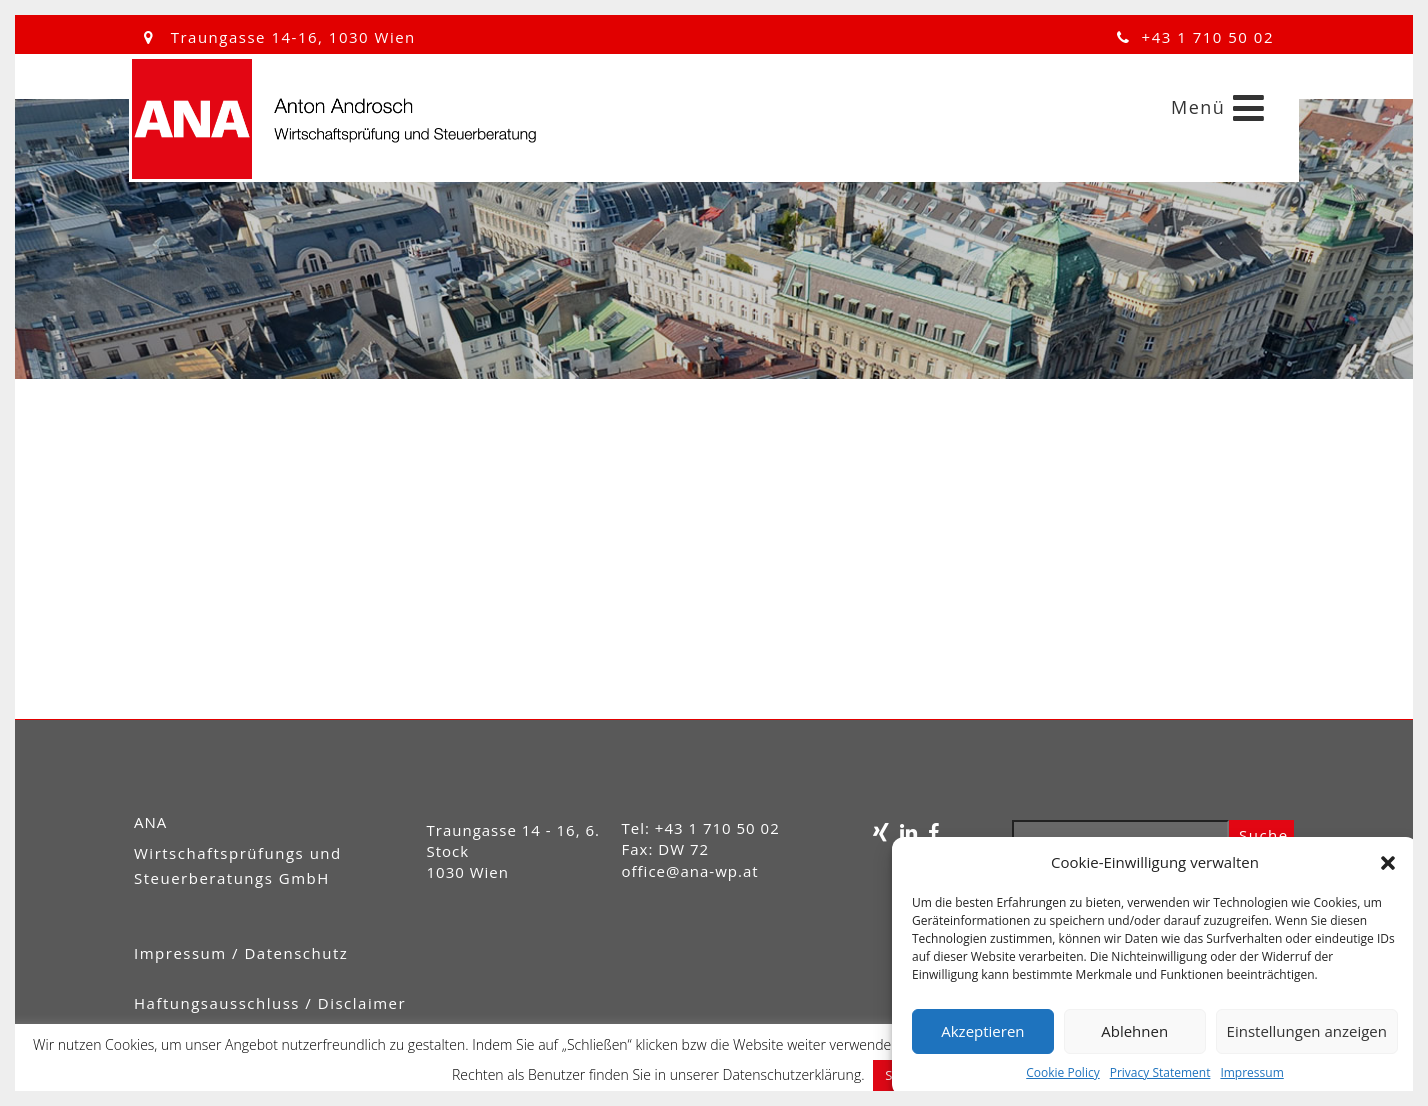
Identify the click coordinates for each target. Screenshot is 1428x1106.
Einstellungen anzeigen (1307, 1031)
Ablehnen (1134, 1031)
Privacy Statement (1160, 1072)
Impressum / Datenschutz (241, 953)
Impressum (1251, 1072)
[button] (1388, 863)
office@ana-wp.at (690, 871)
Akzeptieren (982, 1031)
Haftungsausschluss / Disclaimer (270, 1003)
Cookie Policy (1062, 1072)
